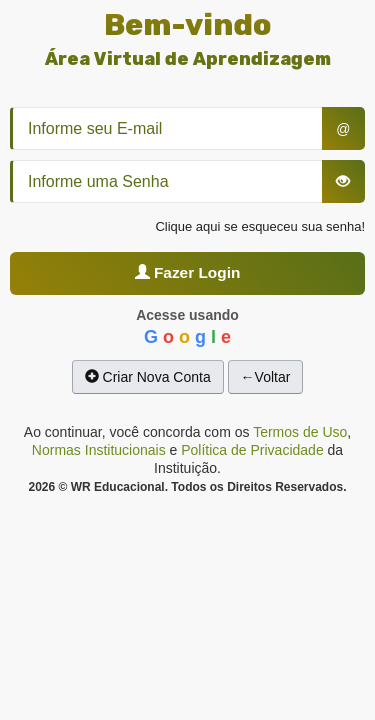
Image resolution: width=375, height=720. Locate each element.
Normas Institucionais (99, 450)
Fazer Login (188, 272)
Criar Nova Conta (148, 377)
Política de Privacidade (252, 450)
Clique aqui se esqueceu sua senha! (260, 226)
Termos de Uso (300, 432)
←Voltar (266, 377)
